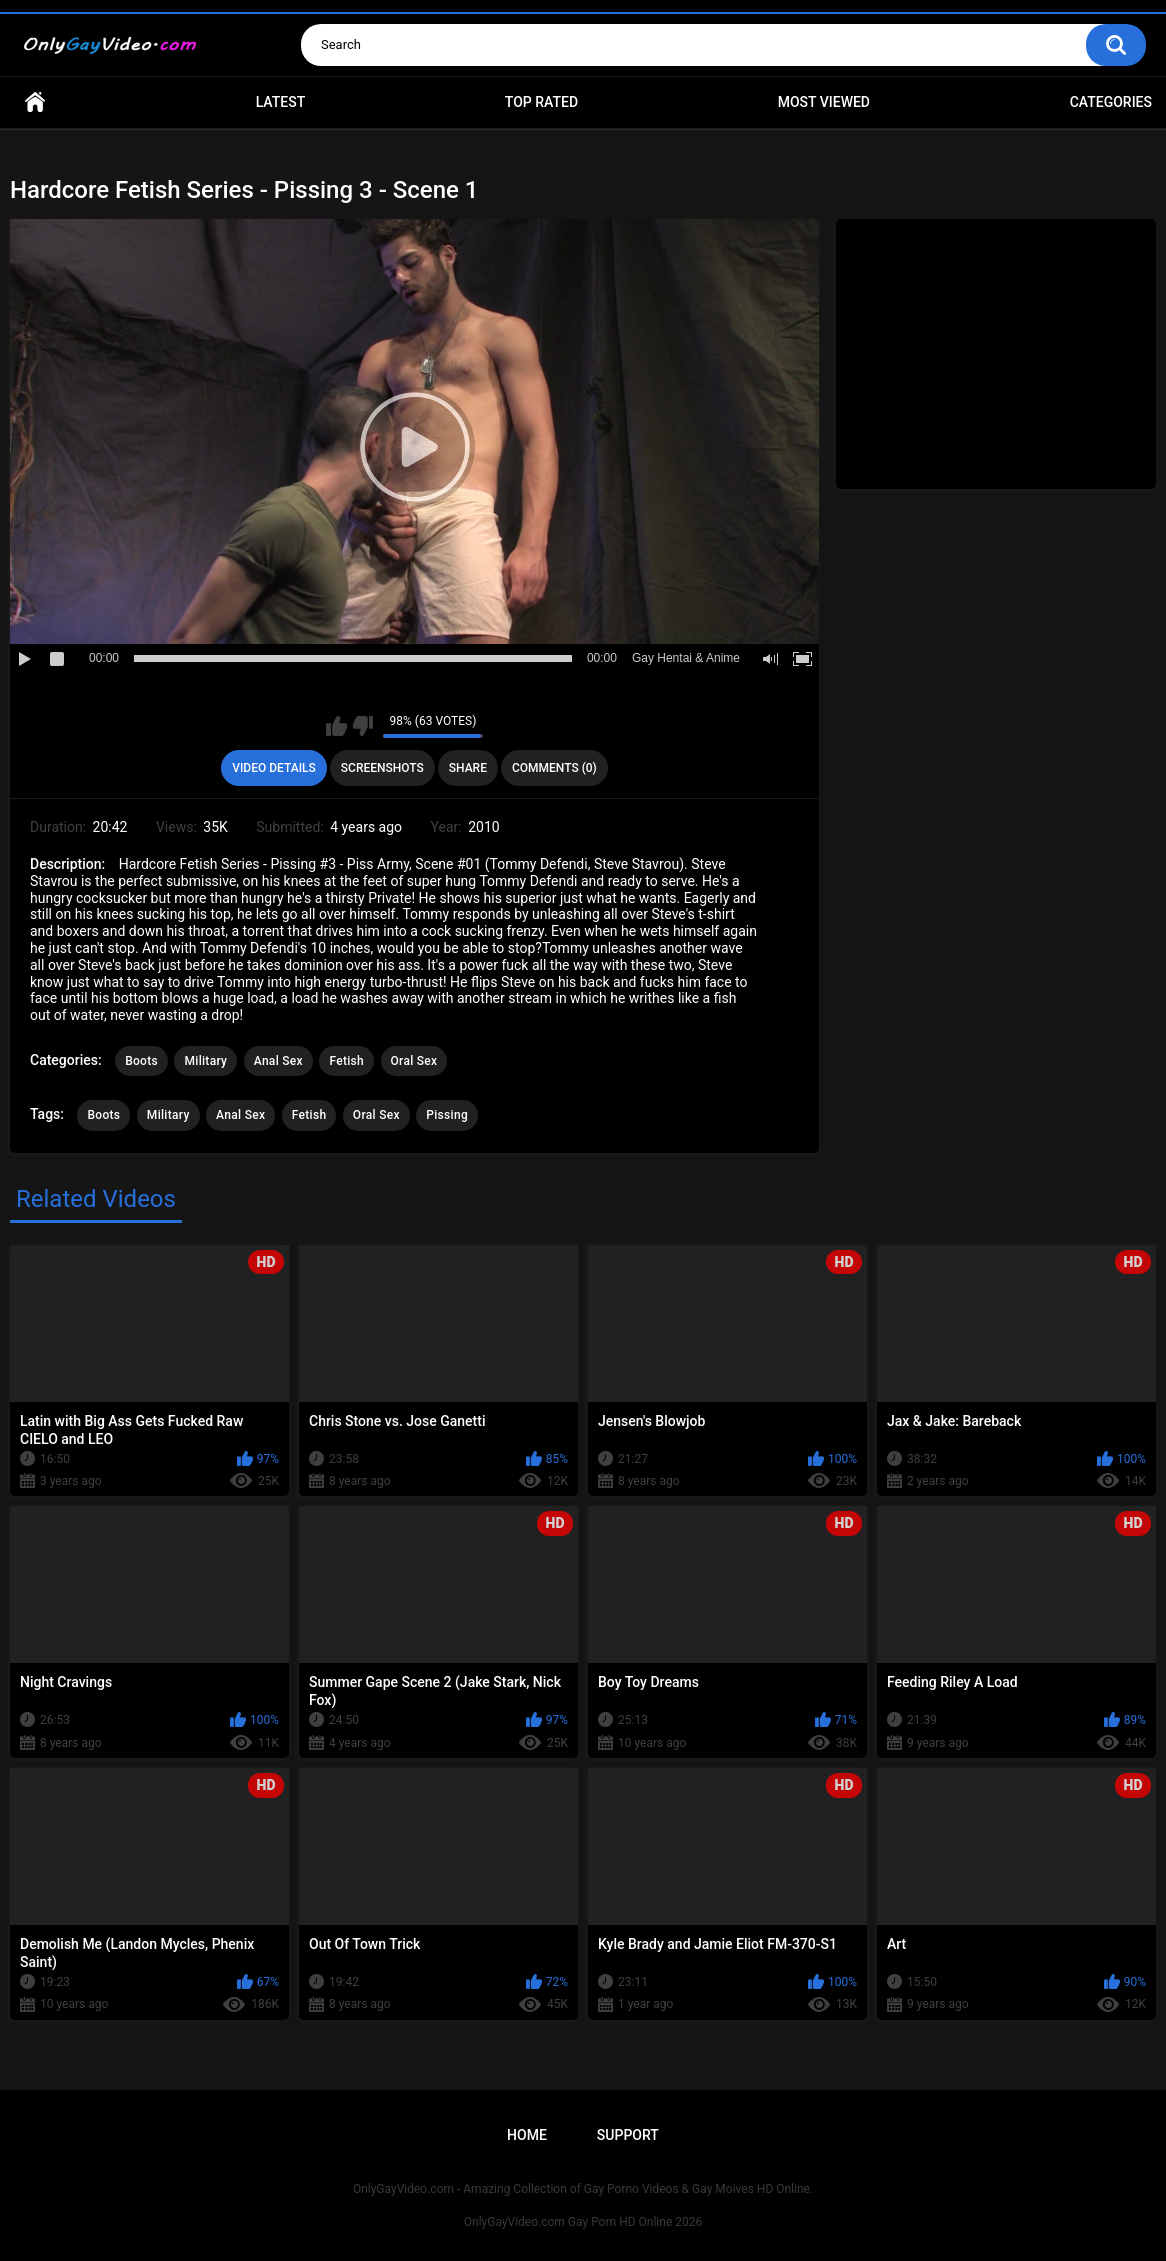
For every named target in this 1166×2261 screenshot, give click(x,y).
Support (628, 2135)
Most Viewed (824, 102)
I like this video (336, 726)
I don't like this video (362, 726)
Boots (141, 1061)
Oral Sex (414, 1061)
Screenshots (382, 768)
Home (35, 102)
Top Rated (541, 102)
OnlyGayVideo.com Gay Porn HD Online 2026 (583, 2222)
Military (205, 1061)
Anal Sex (278, 1061)
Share (468, 768)
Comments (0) (554, 768)
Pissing (447, 1115)
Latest (281, 102)
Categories (1111, 102)
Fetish (346, 1061)
